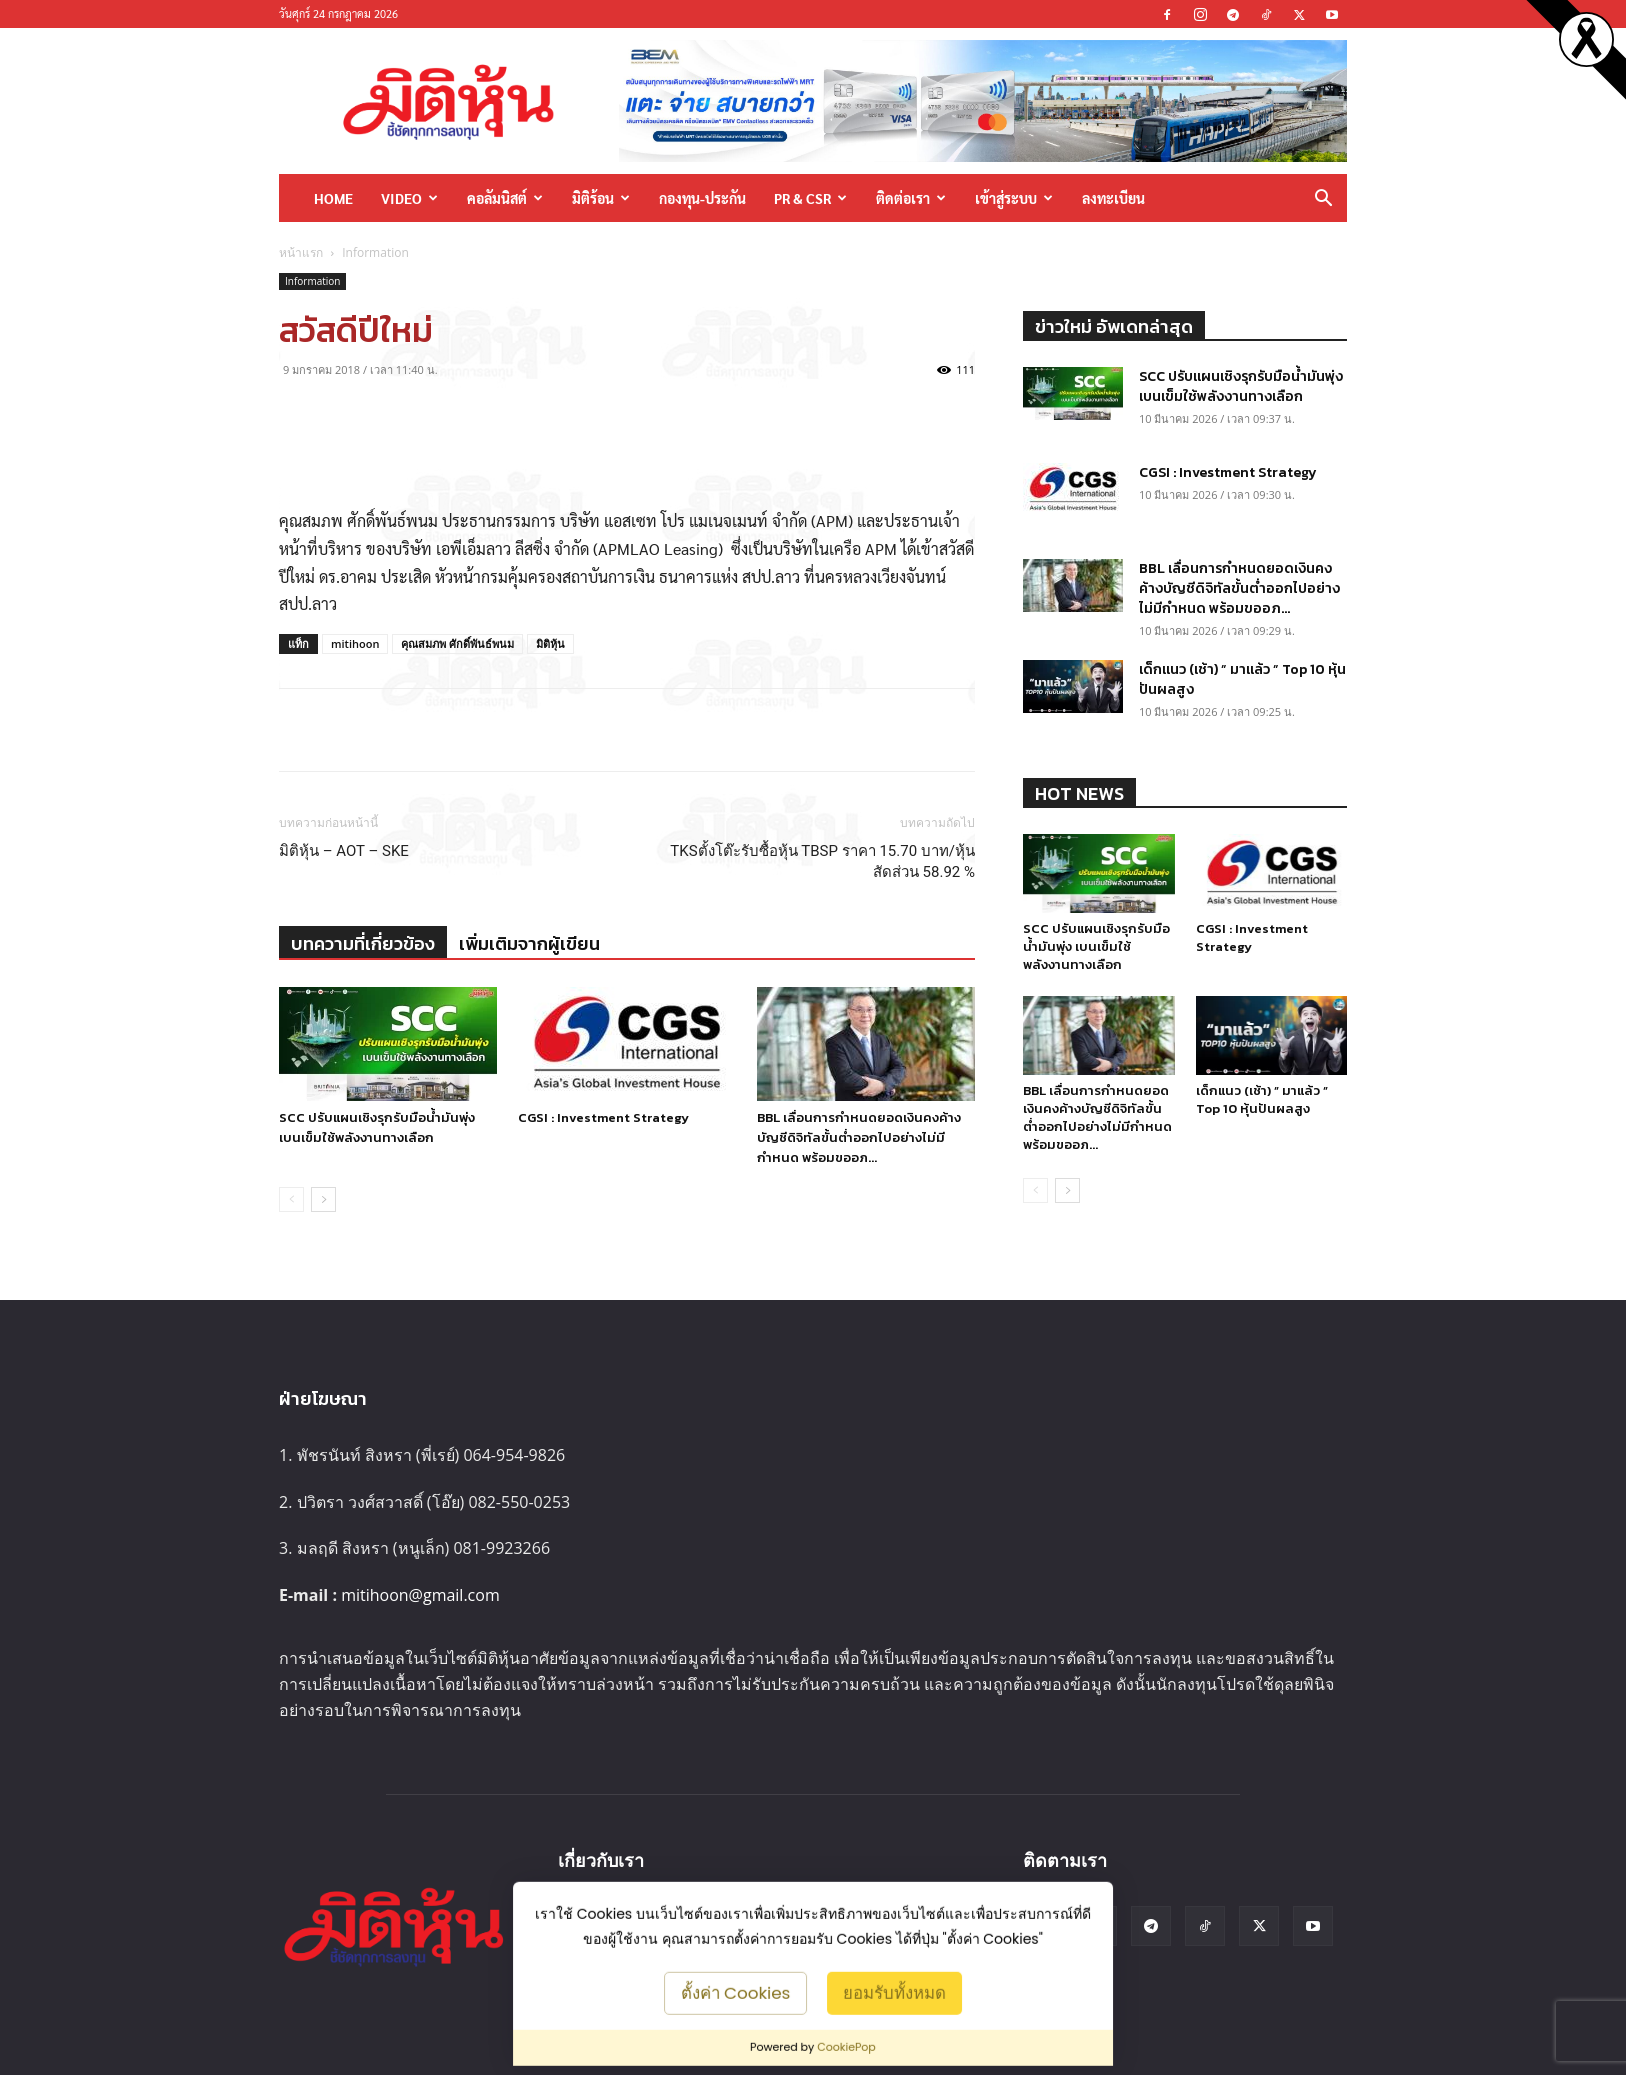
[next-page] (323, 1199)
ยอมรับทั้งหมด (894, 1992)
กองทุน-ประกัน (702, 198)
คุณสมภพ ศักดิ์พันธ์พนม (457, 643)
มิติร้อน (601, 198)
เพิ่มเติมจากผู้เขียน (529, 943)
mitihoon (355, 643)
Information (312, 281)
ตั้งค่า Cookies (736, 1992)
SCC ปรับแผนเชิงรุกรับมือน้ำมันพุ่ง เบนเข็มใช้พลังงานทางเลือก (377, 1127)
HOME (333, 198)
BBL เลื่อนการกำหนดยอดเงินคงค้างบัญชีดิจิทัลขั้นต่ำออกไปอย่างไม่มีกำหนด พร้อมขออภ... (859, 1137)
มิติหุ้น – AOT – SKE (344, 851)
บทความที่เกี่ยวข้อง (363, 943)
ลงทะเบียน (1113, 198)
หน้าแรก (301, 252)
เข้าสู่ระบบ (1014, 198)
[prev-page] (291, 1199)
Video (409, 198)
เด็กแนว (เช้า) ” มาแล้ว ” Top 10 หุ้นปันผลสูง (1242, 679)
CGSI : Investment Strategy (603, 1117)
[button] (1323, 199)
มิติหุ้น (550, 643)
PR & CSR (810, 198)
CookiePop (846, 2047)
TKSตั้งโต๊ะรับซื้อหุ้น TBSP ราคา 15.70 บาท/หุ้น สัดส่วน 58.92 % (822, 861)
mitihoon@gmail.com (420, 1595)
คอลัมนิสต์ (505, 198)
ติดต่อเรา (911, 198)
